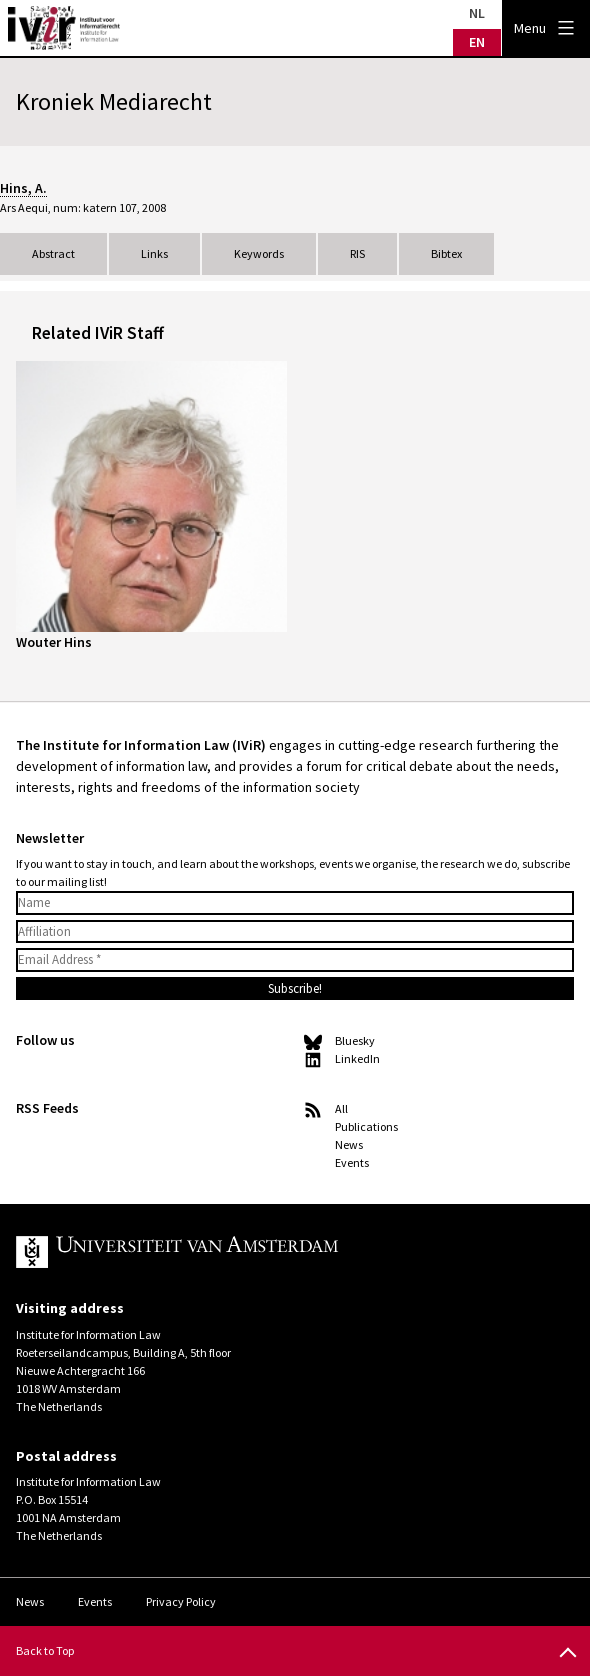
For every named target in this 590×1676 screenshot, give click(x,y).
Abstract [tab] (53, 253)
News (349, 1144)
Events (352, 1162)
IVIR (64, 28)
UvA (248, 1252)
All (341, 1108)
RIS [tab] (357, 253)
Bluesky (355, 1040)
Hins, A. (23, 188)
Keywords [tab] (259, 253)
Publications (366, 1126)
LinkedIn (357, 1058)
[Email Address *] (295, 960)
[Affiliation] (295, 932)
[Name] (295, 903)
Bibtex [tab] (446, 253)
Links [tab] (154, 253)
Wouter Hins (54, 642)
